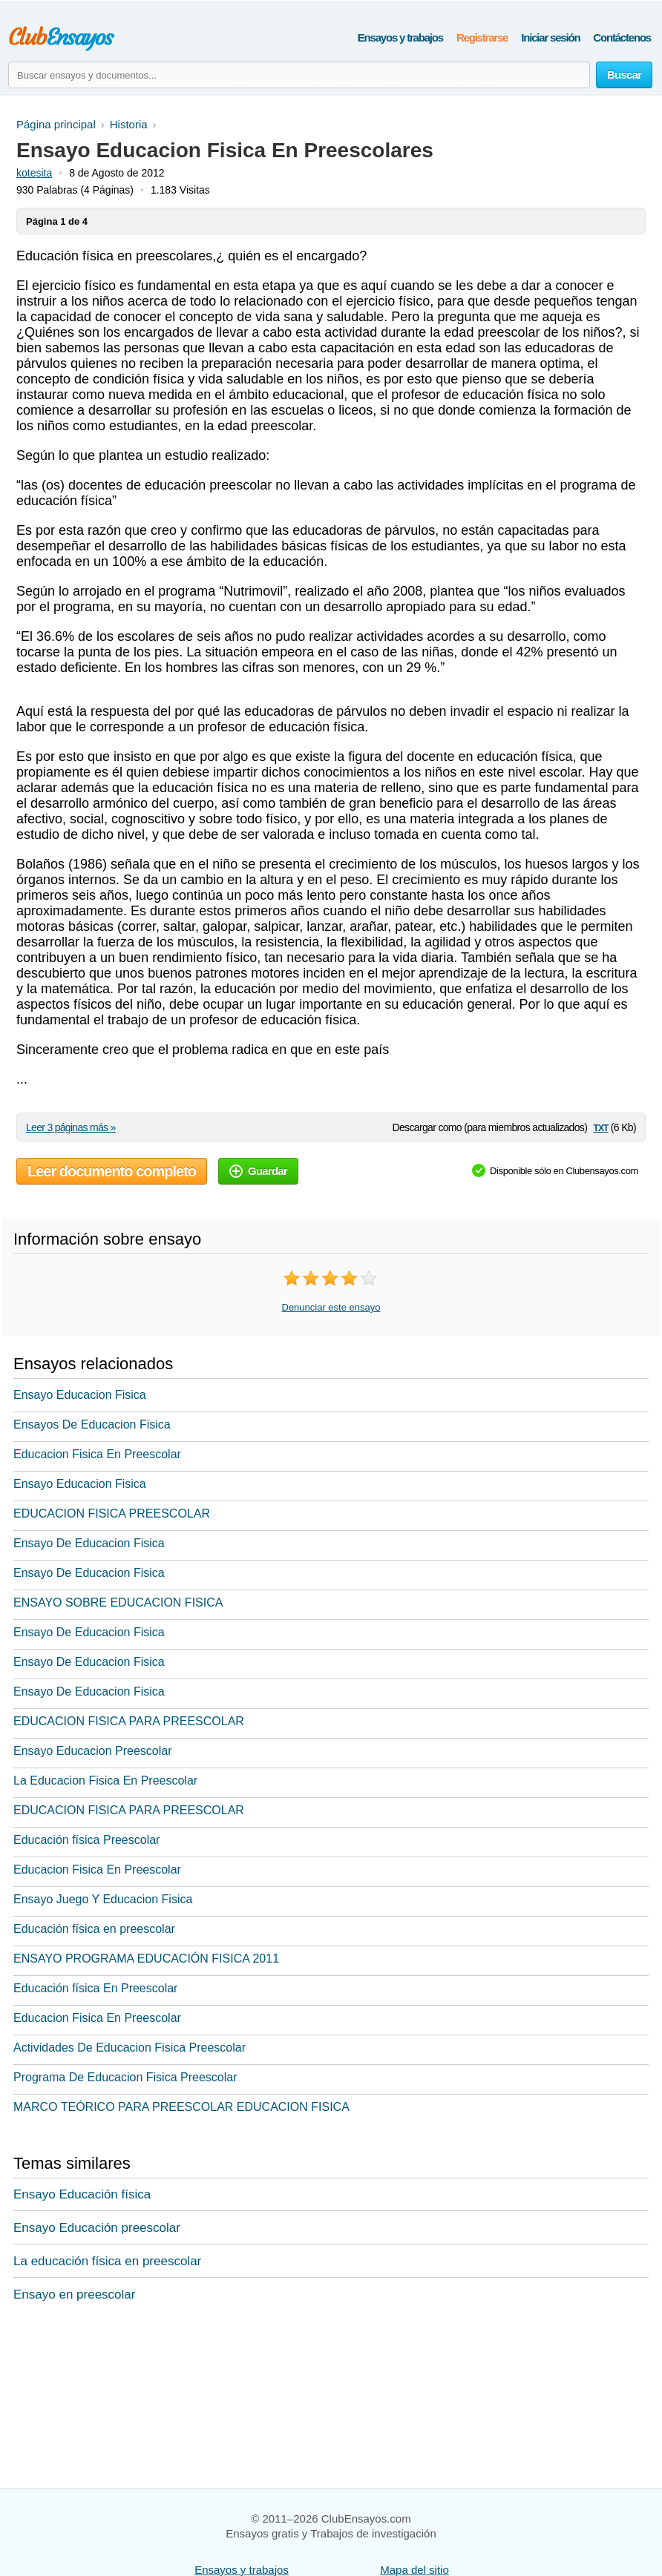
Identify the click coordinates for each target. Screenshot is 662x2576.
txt (600, 1127)
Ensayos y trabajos (400, 37)
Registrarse (482, 37)
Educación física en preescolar (94, 1929)
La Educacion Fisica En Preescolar (105, 1780)
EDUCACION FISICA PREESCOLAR (111, 1513)
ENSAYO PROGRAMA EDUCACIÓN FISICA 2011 (146, 1958)
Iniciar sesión (550, 37)
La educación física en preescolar (107, 2261)
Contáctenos (622, 37)
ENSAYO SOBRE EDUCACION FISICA (118, 1602)
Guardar (258, 1171)
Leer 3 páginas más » (71, 1127)
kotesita (34, 173)
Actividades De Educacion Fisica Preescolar (129, 2047)
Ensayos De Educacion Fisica (92, 1424)
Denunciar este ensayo (331, 1307)
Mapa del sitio (414, 2569)
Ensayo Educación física (82, 2194)
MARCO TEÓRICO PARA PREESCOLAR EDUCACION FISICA (181, 2107)
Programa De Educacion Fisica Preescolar (125, 2077)
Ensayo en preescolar (74, 2294)
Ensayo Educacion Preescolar (92, 1751)
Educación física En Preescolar (95, 1988)
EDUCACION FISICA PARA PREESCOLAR (128, 1721)
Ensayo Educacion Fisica (79, 1395)
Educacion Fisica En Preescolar (97, 1454)
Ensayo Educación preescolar (96, 2228)
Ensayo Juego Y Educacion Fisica (102, 1899)
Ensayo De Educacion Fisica (89, 1543)
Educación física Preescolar (86, 1840)
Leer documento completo (111, 1171)
